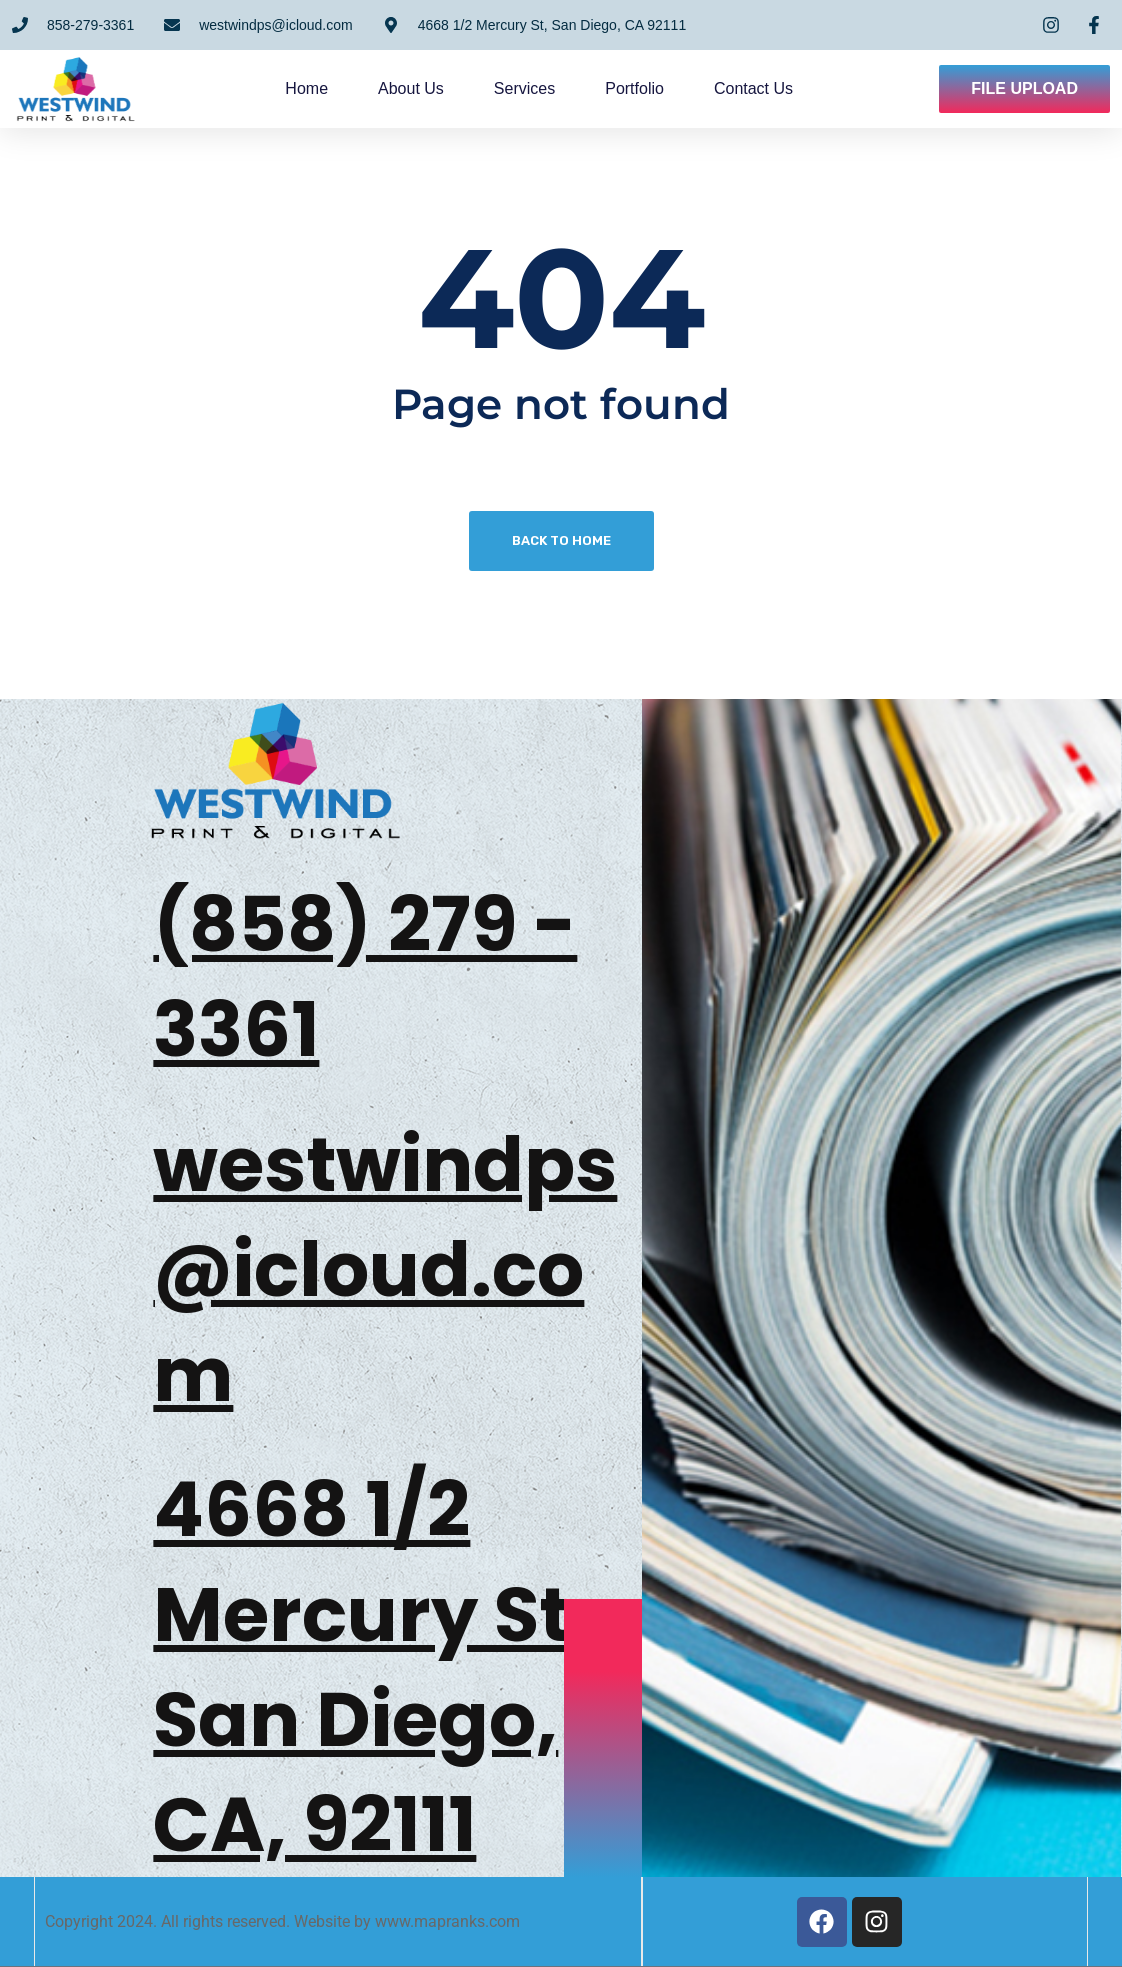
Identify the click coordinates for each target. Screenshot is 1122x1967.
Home (318, 88)
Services (536, 88)
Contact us (765, 88)
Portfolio (646, 88)
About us (423, 88)
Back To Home (561, 540)
